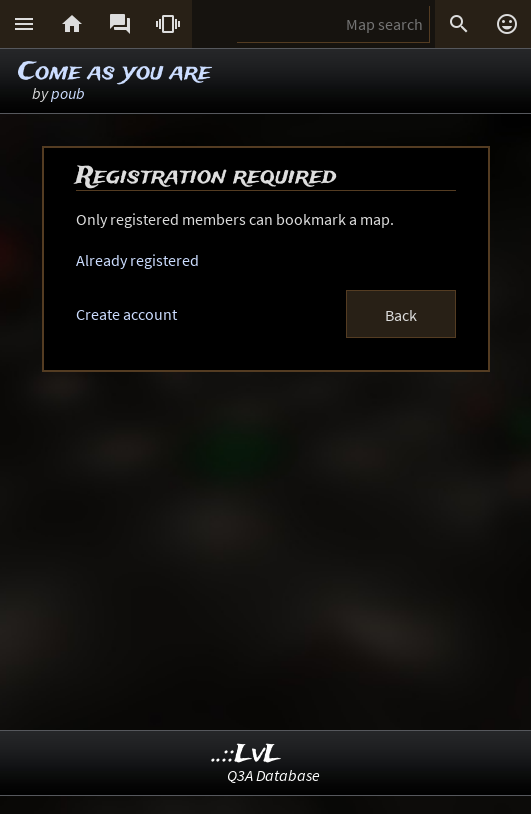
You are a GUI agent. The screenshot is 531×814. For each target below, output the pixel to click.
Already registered (137, 260)
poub (68, 93)
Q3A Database (273, 775)
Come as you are (114, 72)
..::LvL (246, 754)
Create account (126, 314)
